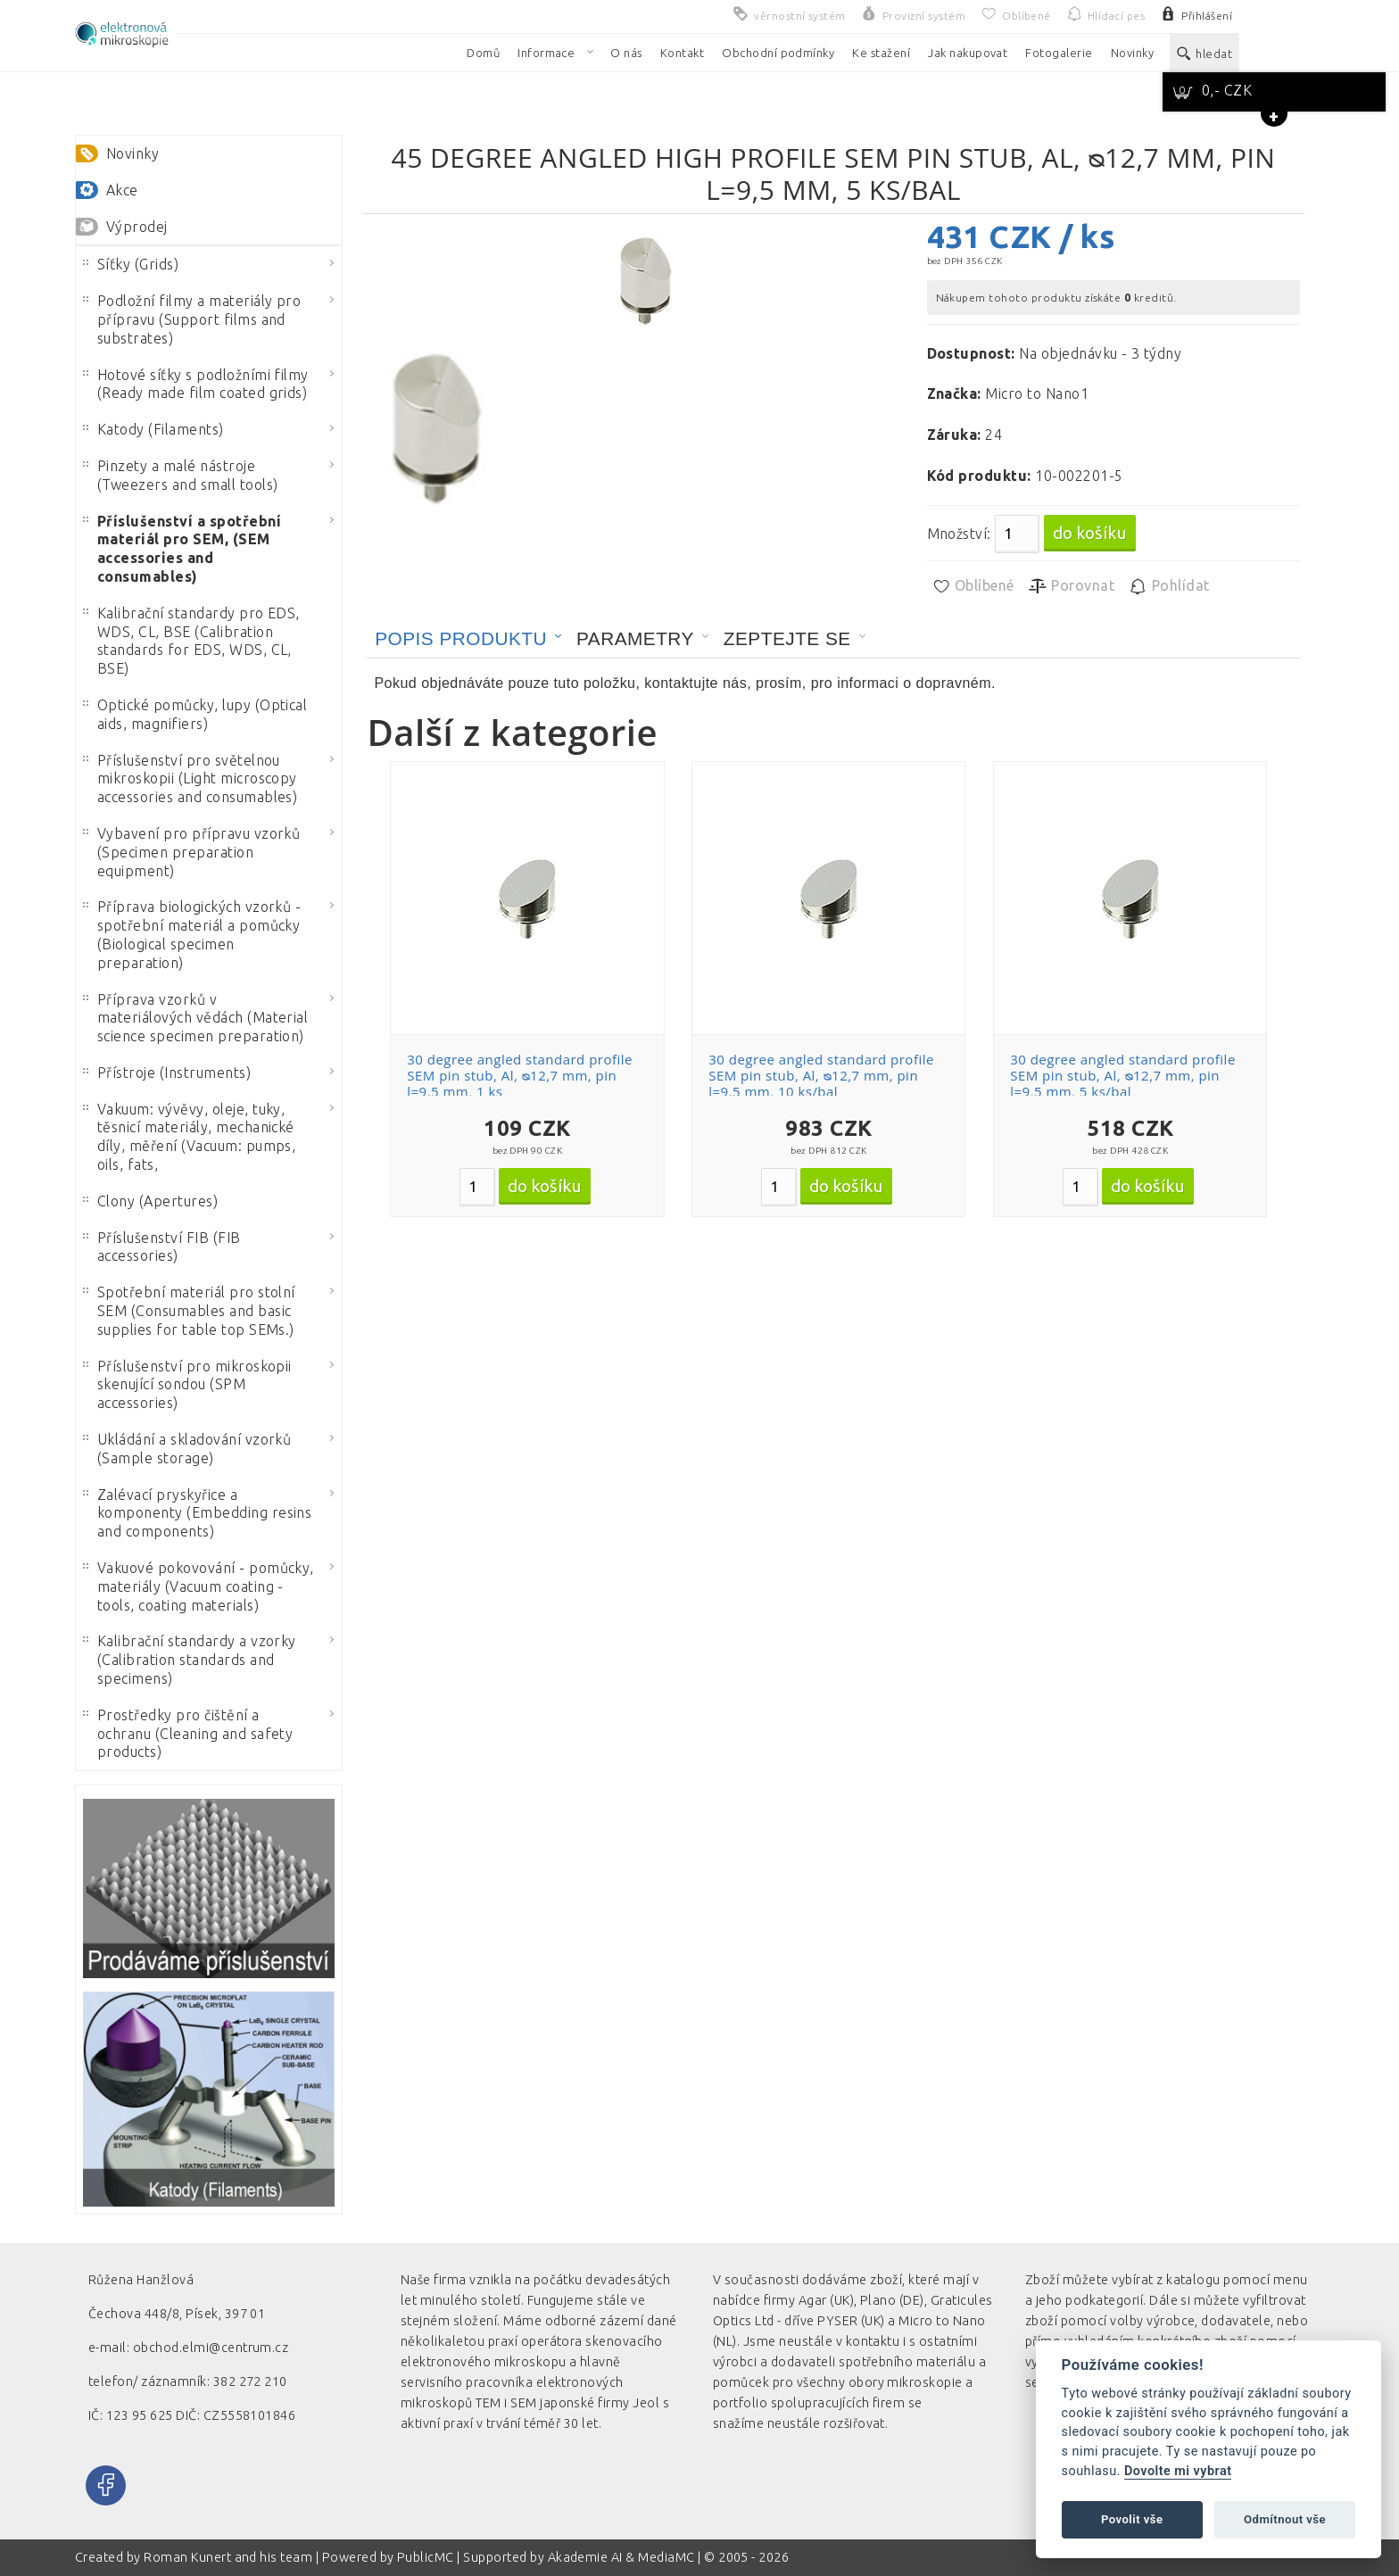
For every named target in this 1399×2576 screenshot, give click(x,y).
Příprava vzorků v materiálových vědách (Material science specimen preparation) (195, 1018)
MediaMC (666, 2557)
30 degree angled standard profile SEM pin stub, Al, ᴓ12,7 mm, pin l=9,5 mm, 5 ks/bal (1123, 1075)
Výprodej (137, 227)
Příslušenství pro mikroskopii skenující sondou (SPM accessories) (187, 1385)
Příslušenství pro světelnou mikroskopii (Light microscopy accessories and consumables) (190, 779)
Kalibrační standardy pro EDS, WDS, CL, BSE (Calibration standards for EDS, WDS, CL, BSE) (191, 640)
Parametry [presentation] (635, 638)
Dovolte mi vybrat (1177, 2471)
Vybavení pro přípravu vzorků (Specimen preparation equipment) (191, 852)
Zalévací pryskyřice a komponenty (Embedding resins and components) (197, 1513)
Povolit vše (1132, 2519)
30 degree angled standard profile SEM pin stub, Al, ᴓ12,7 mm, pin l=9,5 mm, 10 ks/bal (821, 1075)
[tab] (468, 638)
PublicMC (425, 2557)
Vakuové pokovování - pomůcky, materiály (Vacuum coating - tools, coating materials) (198, 1586)
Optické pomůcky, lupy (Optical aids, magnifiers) (195, 714)
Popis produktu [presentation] (461, 638)
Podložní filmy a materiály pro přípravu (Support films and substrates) (192, 319)
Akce (122, 190)
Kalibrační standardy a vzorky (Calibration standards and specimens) (189, 1659)
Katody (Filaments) (153, 429)
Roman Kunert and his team (229, 2557)
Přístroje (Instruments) (167, 1072)
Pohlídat (1168, 586)
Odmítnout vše (1285, 2519)
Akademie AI (585, 2557)
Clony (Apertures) (150, 1201)
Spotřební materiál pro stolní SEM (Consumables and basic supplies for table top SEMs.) (189, 1311)
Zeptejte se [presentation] (787, 638)
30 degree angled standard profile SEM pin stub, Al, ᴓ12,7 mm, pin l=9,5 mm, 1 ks (520, 1075)
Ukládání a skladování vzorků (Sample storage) (187, 1448)
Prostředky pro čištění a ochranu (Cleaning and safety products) (188, 1733)
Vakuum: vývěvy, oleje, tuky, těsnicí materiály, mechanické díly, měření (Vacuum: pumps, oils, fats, (189, 1136)
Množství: (959, 534)
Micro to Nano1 (1037, 393)
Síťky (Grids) (130, 264)
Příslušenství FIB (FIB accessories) (162, 1247)
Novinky (132, 153)
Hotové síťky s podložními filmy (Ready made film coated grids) (196, 384)
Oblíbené (972, 586)
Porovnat (1071, 586)
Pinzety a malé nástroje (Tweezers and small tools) (180, 475)
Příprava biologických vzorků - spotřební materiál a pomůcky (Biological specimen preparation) (192, 934)
